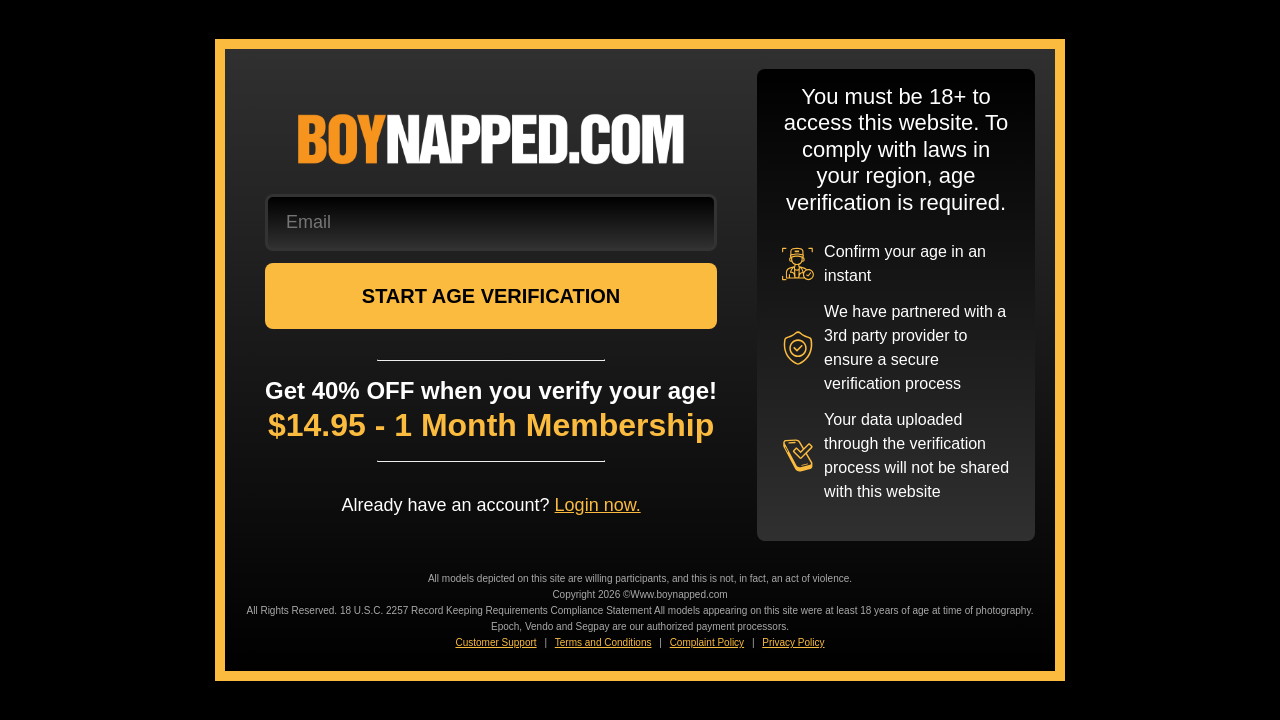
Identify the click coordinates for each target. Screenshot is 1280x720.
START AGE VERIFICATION (491, 296)
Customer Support (495, 642)
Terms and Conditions (603, 642)
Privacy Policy (793, 642)
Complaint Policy (707, 642)
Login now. (598, 505)
